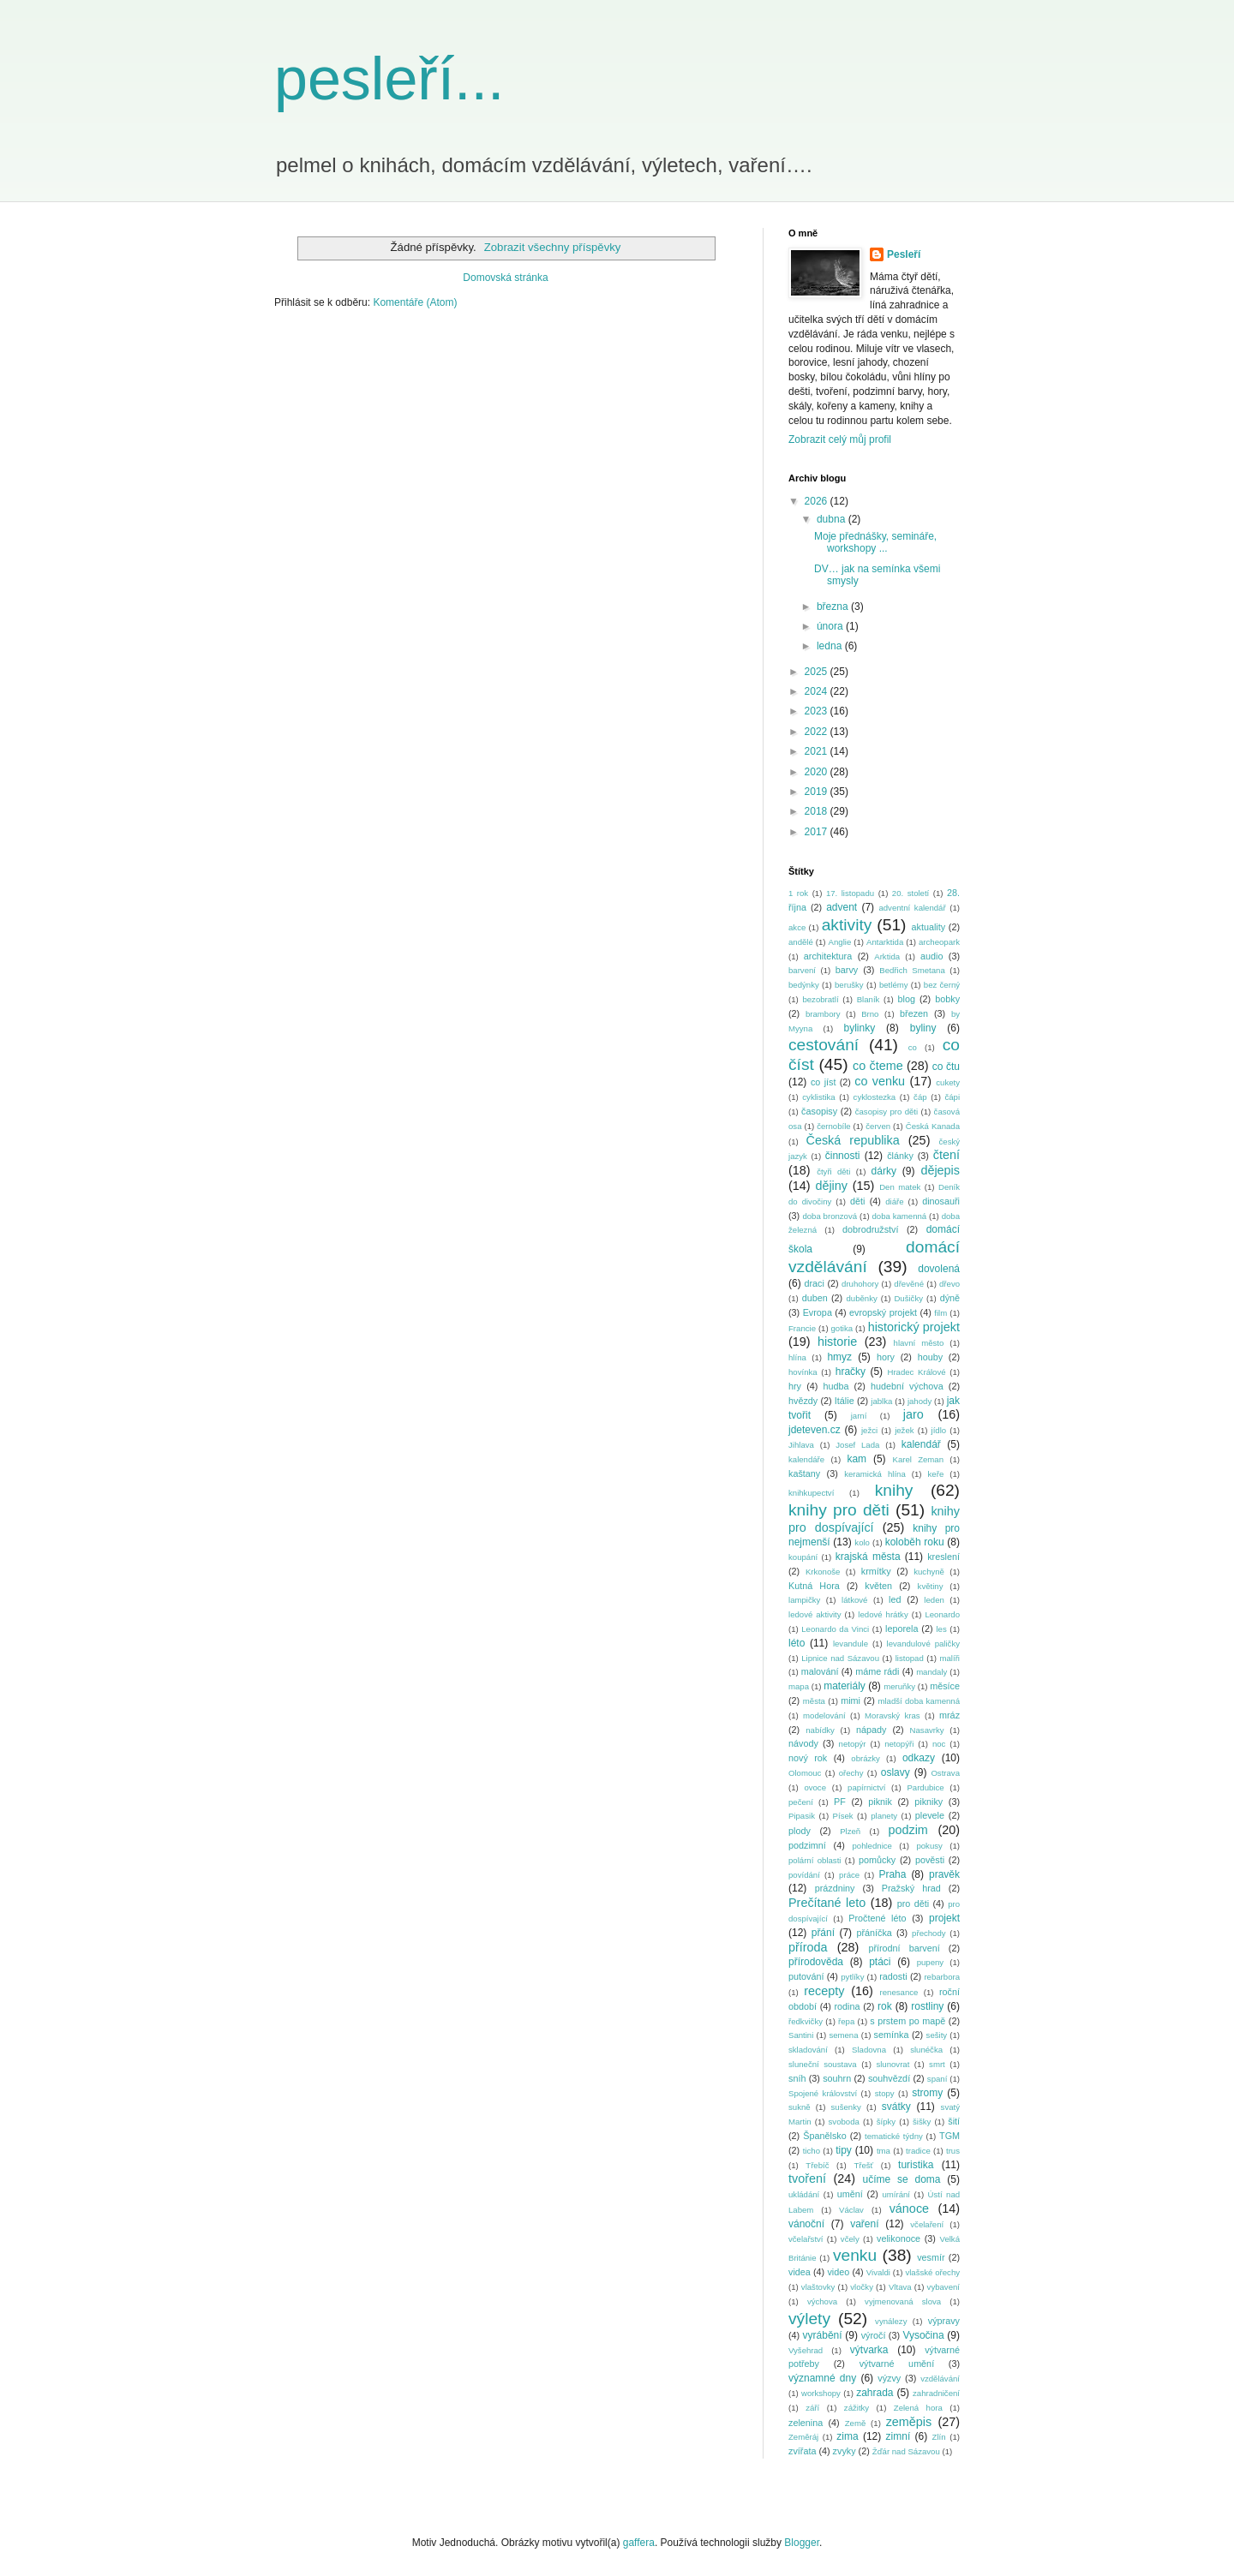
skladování (808, 2049)
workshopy (821, 2393)
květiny (930, 1586)
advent (841, 907)
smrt (937, 2064)
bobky (947, 999)
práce (849, 1875)
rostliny (927, 2006)
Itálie (844, 1401)
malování (820, 1671)
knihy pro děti (839, 1510)
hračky (851, 1372)
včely (850, 2239)
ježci (869, 1430)
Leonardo (942, 1614)
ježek (904, 1430)
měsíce (945, 1686)
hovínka (803, 1372)
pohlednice (871, 1845)
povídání (804, 1875)
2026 (817, 501)
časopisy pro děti (886, 1111)
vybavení (943, 2287)
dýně (950, 1298)
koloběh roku (914, 1542)
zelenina (805, 2423)
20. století (910, 893)
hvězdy (803, 1401)
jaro (913, 1414)
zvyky (844, 2451)
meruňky (899, 1686)
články (900, 1156)
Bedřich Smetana (911, 970)
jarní (859, 1415)
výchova (822, 2301)
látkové (854, 1600)
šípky (886, 2121)
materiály (845, 1686)
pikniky (928, 1801)
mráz (949, 1715)
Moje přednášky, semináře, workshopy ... (875, 542)
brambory (823, 1014)
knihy (894, 1490)
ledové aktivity (815, 1614)
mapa (798, 1686)
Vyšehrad (805, 2350)
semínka (891, 2034)
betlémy (893, 984)
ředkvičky (805, 2021)
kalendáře (806, 1459)
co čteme (878, 1066)
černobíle (833, 1126)
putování (806, 1976)
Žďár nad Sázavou (906, 2451)
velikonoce (898, 2238)
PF (840, 1801)
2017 (817, 832)
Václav (851, 2209)
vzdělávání (940, 2378)
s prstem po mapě (907, 2021)
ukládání (803, 2194)
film (940, 1313)
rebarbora (942, 1976)
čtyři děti (833, 1171)
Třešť (863, 2165)
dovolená (939, 1269)
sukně (799, 2107)
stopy (885, 2093)
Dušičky (908, 1298)
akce (797, 927)
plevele (929, 1815)
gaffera (639, 2543)
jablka (881, 1401)
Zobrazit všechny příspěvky (552, 247)
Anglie (840, 942)
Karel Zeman (918, 1459)
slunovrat (892, 2064)
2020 (817, 772)
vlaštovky (818, 2287)
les (941, 1629)
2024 (817, 691)
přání (823, 1933)
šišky (922, 2121)
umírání (897, 2194)
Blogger (801, 2543)
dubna (832, 519)
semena (843, 2035)
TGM (949, 2136)
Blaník (868, 999)
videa (799, 2272)
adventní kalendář (911, 907)
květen (878, 1586)
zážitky (856, 2407)
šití (954, 2121)
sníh (797, 2078)
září (812, 2407)
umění (850, 2194)
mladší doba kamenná (919, 1701)
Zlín (939, 2437)
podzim (907, 1830)
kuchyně (929, 1571)
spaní (937, 2078)
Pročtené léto (877, 1918)
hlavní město (919, 1343)
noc (938, 1743)
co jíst (823, 1082)
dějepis (940, 1170)
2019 (817, 792)
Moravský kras (892, 1715)
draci (814, 1283)
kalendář (921, 1444)
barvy (847, 970)
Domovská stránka (505, 278)
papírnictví (866, 1787)
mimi (850, 1700)
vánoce (909, 2208)
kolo (862, 1542)
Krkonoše (823, 1571)
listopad (910, 1658)
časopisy (819, 1111)
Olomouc (804, 1773)
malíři (950, 1658)
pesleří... (389, 78)
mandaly (931, 1671)
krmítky (876, 1571)
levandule (850, 1643)
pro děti (913, 1903)
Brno (869, 1014)
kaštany (804, 1473)
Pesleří (903, 254)
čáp (920, 1097)
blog (906, 999)
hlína (797, 1357)
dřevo (949, 1283)
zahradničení (936, 2393)
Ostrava (945, 1773)
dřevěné (909, 1283)
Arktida (887, 956)
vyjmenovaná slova (903, 2301)
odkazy (918, 1758)
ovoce (815, 1787)
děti (857, 1201)
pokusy (929, 1845)
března (834, 607)
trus (953, 2150)
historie (837, 1341)
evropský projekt (883, 1312)
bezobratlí (820, 999)
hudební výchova (907, 1386)
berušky (849, 984)
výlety (809, 2319)
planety (884, 1815)
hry (794, 1386)
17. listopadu (850, 893)
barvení (802, 970)
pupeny (930, 1962)
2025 (817, 672)
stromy (927, 2093)
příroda (808, 1947)
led (895, 1599)
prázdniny (835, 1888)
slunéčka (926, 2049)
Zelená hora (918, 2407)
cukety (948, 1082)
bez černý (942, 984)
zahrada (874, 2393)
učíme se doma (902, 2179)
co (912, 1047)
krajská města (868, 1557)
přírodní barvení (903, 1948)
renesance (899, 1992)
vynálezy (891, 2321)
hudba (835, 1386)
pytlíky (852, 1976)
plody (799, 1831)
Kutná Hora (814, 1586)
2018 (817, 811)
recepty (824, 1991)
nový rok (807, 1758)
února (831, 626)
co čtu (946, 1067)
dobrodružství (870, 1229)
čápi (952, 1097)
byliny (923, 1028)
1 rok (798, 893)
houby (930, 1357)
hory (886, 1357)
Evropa (817, 1312)
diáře (894, 1201)
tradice (918, 2150)
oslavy (895, 1772)
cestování (823, 1045)
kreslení (943, 1556)
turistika (915, 2165)
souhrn (837, 2078)
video (838, 2272)
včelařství (806, 2239)
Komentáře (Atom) (415, 302)
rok (885, 2006)
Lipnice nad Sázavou (840, 1658)
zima (847, 2436)
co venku (879, 1081)
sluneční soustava (822, 2064)
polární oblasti (814, 1860)
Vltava (900, 2287)
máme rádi (877, 1671)
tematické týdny (894, 2136)
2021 (817, 751)
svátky (896, 2107)
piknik (880, 1801)
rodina (847, 2006)
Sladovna (869, 2049)
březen (914, 1013)
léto (796, 1643)
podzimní (807, 1845)
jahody (919, 1401)
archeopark (939, 942)
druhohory (860, 1283)
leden (933, 1600)
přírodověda (815, 1962)
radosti (893, 1976)
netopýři (899, 1743)
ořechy (851, 1773)
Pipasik (801, 1815)
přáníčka (873, 1933)
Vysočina (922, 2335)
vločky (861, 2287)
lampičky (804, 1600)
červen (878, 1126)
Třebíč (817, 2165)
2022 (817, 732)
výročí (873, 2335)
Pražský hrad (911, 1888)
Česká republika (852, 1140)
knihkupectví (811, 1492)
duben (815, 1298)
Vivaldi (878, 2272)
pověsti (929, 1860)
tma (883, 2150)
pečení (800, 1802)
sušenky (846, 2107)
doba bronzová (829, 1216)
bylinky (860, 1028)
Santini (800, 2035)
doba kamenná (899, 1216)
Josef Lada (857, 1444)
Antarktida (884, 942)
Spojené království (822, 2093)
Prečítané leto (827, 1903)
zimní (898, 2436)
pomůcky (877, 1860)
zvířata (802, 2451)
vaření (864, 2224)
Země (855, 2423)
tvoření (807, 2178)
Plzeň (850, 1831)
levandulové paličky (923, 1643)
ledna (831, 646)
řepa (846, 2021)
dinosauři (941, 1201)
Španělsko (824, 2136)
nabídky (820, 1730)
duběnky (861, 1298)
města (814, 1701)
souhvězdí (889, 2078)
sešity (937, 2035)
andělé (800, 942)
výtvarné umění (897, 2363)
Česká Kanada (933, 1126)
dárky (884, 1171)
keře (936, 1474)
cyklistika (818, 1097)
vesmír (930, 2257)
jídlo (939, 1430)
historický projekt (914, 1327)
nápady (871, 1729)
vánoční (806, 2224)
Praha (892, 1874)
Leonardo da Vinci (835, 1629)
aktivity (847, 925)
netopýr (852, 1743)
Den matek (899, 1187)
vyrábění (822, 2335)
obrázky (865, 1758)
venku (855, 2255)
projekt (944, 1918)
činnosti (842, 1156)
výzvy (889, 2378)
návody (803, 1743)
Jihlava (801, 1444)
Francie (802, 1328)
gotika (842, 1328)
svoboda (844, 2121)
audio (931, 956)
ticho (811, 2150)
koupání (803, 1557)
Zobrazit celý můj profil (839, 439)
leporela (901, 1628)
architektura (828, 956)
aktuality (928, 927)
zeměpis (909, 2422)
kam (856, 1459)
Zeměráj (803, 2437)
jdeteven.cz (814, 1430)
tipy (844, 2150)
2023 (817, 711)
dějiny (831, 1185)
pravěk (944, 1874)
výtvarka (869, 2350)
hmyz (839, 1357)
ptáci (879, 1962)
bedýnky (803, 984)
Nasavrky (927, 1730)
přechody (928, 1933)
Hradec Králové (916, 1372)
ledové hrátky (883, 1614)
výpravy (944, 2321)
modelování (824, 1715)
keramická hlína (875, 1474)
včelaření (926, 2224)
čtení (946, 1155)
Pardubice (925, 1787)
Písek (843, 1815)
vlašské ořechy (932, 2272)
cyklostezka (875, 1097)
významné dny (822, 2378)
